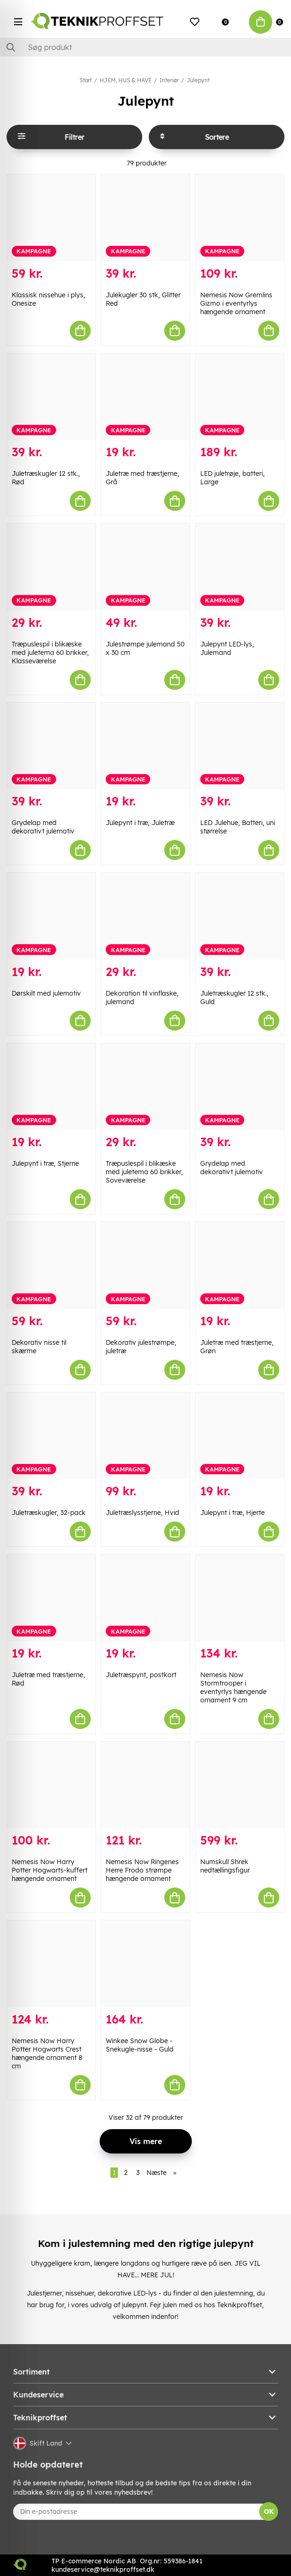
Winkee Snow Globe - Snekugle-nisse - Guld (140, 2045)
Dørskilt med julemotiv (46, 993)
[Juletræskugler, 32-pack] (51, 1435)
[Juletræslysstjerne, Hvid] (145, 1435)
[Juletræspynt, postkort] (145, 1597)
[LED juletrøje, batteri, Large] (239, 396)
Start (86, 80)
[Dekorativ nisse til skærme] (51, 1265)
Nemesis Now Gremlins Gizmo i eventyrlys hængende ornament (236, 303)
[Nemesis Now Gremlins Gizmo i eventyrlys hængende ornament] (239, 217)
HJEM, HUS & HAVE (126, 80)
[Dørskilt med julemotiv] (51, 916)
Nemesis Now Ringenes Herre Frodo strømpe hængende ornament (142, 1870)
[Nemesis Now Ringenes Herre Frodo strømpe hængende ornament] (145, 1785)
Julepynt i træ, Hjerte (232, 1512)
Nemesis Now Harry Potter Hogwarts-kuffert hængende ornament (49, 1870)
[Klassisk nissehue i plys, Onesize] (51, 217)
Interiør (169, 80)
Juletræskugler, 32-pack (49, 1512)
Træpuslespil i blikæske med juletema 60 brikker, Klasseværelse (50, 652)
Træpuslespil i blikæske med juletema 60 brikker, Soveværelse (144, 1171)
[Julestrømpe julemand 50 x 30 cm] (145, 567)
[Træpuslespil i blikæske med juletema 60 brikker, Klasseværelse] (51, 567)
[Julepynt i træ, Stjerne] (51, 1086)
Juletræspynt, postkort (141, 1675)
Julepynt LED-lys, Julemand (227, 648)
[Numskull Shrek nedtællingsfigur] (239, 1785)
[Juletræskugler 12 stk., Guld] (239, 916)
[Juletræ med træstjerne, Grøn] (239, 1265)
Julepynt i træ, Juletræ (140, 822)
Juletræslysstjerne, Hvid (142, 1512)
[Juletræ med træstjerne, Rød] (51, 1597)
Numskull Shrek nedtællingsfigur (225, 1866)
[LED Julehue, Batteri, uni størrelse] (239, 746)
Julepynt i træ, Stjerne (45, 1163)
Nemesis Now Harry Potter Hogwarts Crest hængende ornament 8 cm (47, 2053)
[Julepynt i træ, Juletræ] (145, 746)
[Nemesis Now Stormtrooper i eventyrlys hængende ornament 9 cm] (239, 1597)
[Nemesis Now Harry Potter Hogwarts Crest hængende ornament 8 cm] (51, 1963)
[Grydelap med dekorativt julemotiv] (51, 746)
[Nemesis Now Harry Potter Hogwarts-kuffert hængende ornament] (51, 1785)
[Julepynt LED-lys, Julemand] (239, 567)
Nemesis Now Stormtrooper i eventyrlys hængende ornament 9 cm (233, 1687)
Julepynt (198, 80)
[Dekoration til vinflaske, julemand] (145, 916)
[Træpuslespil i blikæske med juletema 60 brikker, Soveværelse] (145, 1086)
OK (269, 2511)
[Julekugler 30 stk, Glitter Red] (145, 217)
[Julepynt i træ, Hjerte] (239, 1435)
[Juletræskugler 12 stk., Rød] (51, 396)
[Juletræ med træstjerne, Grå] (145, 396)
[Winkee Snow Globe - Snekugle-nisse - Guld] (145, 1963)
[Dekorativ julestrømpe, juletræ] (145, 1265)
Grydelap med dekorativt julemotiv (43, 826)
